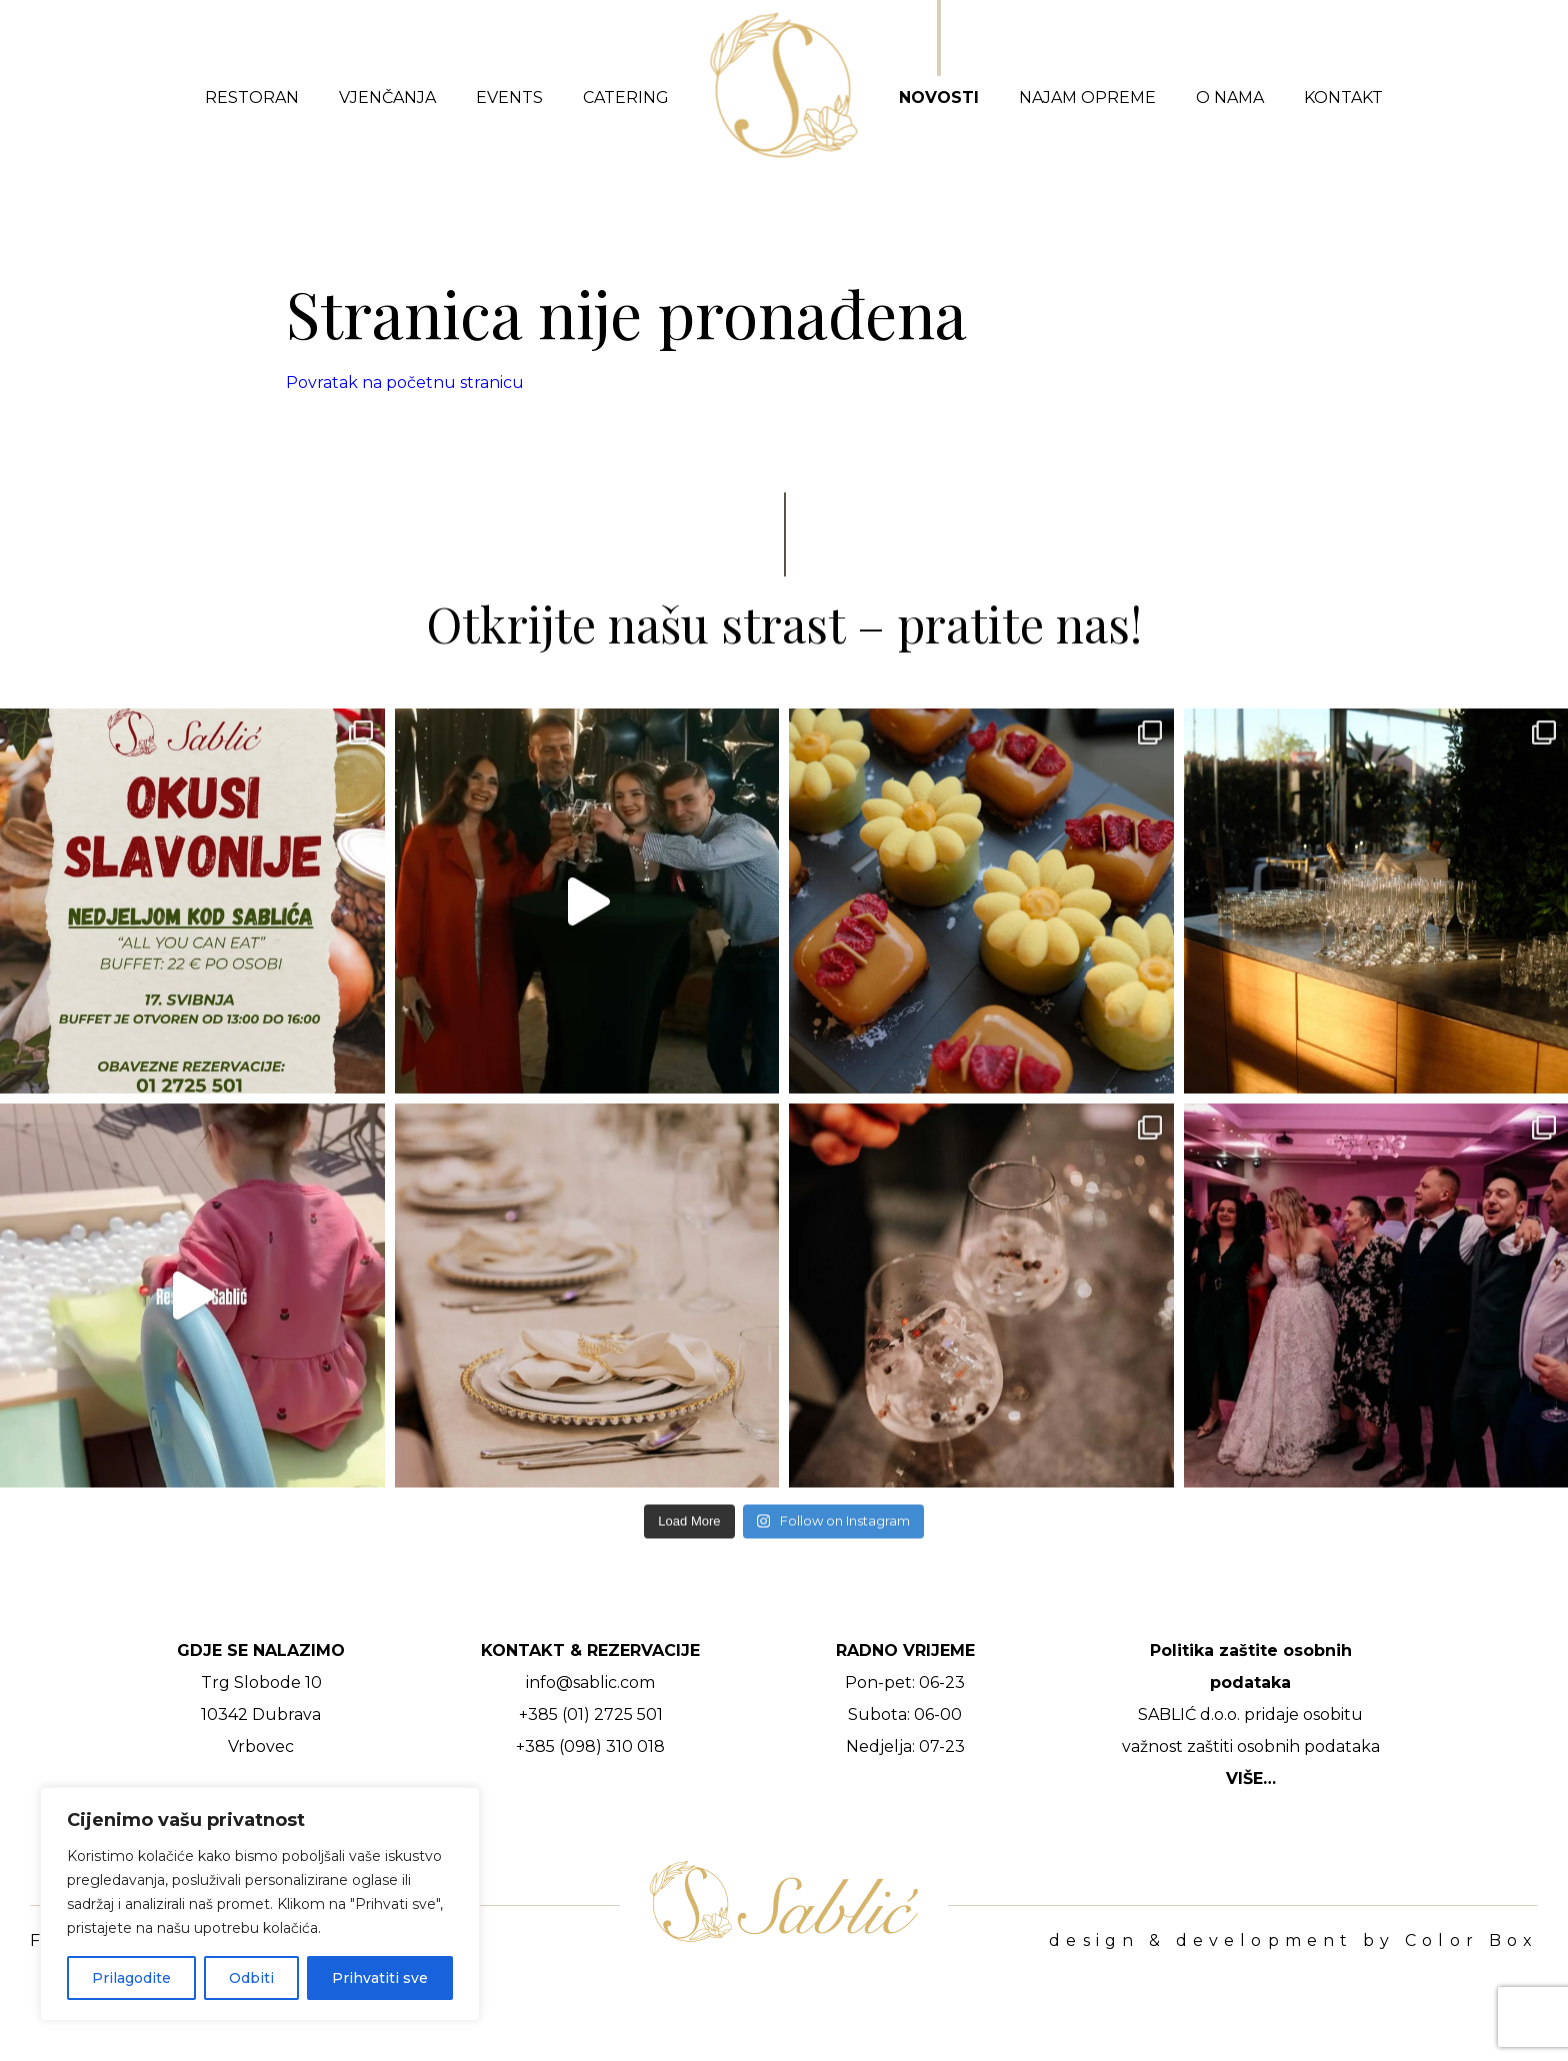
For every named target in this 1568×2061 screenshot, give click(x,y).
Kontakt (1343, 97)
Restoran (252, 97)
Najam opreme (1087, 97)
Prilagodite (131, 1978)
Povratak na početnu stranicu (405, 382)
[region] (260, 1904)
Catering (626, 97)
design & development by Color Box (1293, 1941)
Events (509, 97)
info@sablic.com (590, 1682)
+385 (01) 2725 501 (591, 1714)
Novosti (939, 97)
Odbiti (251, 1978)
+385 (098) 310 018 (590, 1746)
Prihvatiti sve (380, 1978)
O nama (1230, 97)
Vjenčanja (387, 97)
